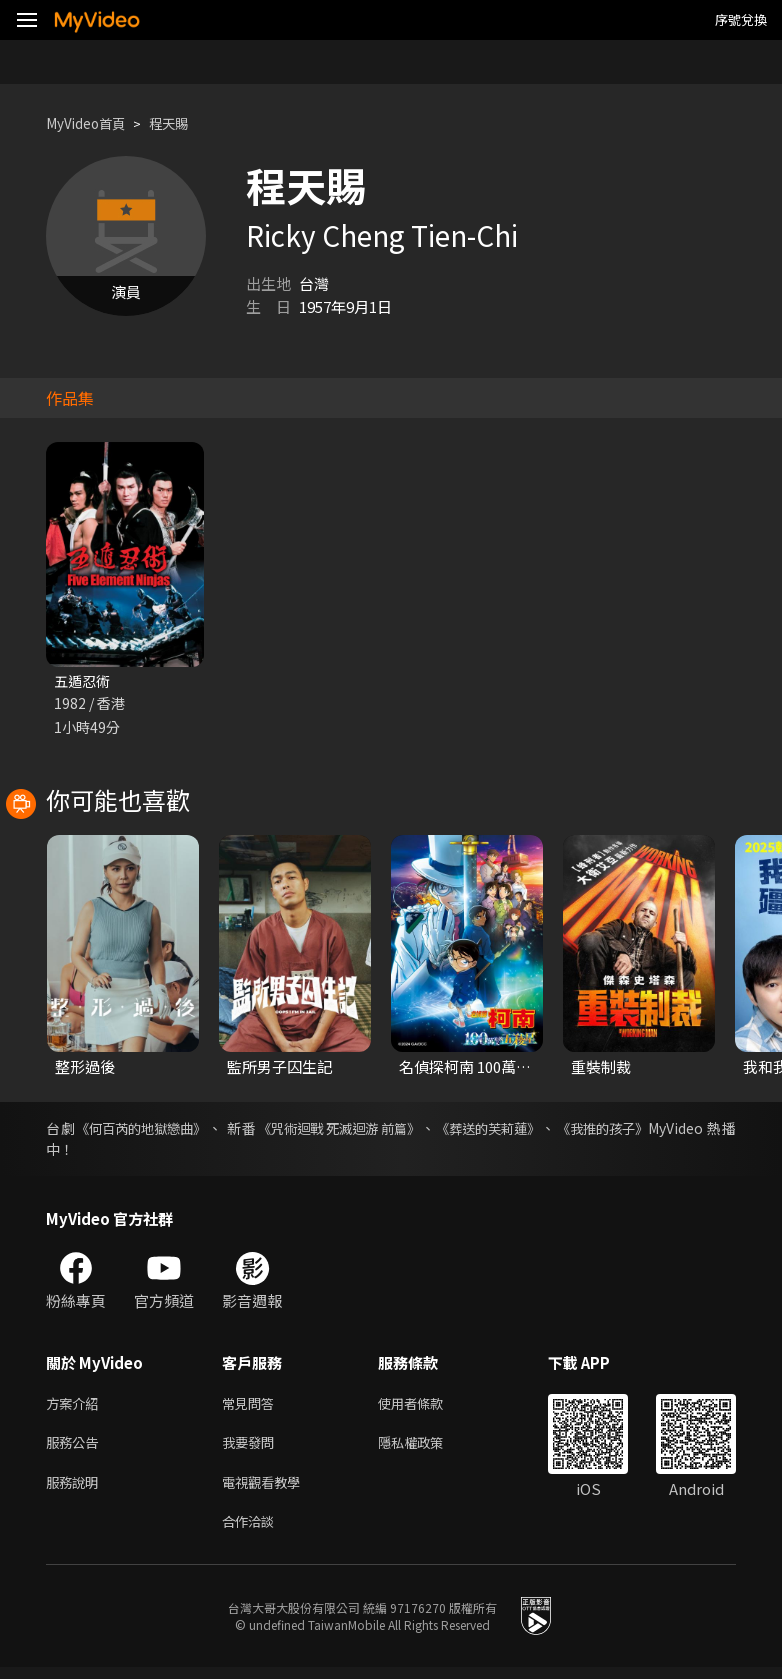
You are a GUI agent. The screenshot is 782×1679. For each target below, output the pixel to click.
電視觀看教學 (267, 1490)
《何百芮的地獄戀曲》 (146, 1130)
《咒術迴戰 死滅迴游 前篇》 (352, 1130)
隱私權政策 (427, 1448)
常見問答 (252, 1406)
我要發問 (252, 1448)
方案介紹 (76, 1406)
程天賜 (183, 123)
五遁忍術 (84, 681)
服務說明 (76, 1490)
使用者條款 (427, 1406)
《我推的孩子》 (632, 1130)
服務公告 (76, 1448)
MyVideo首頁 (91, 123)
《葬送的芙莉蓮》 (511, 1130)
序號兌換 (741, 19)
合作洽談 (252, 1532)
